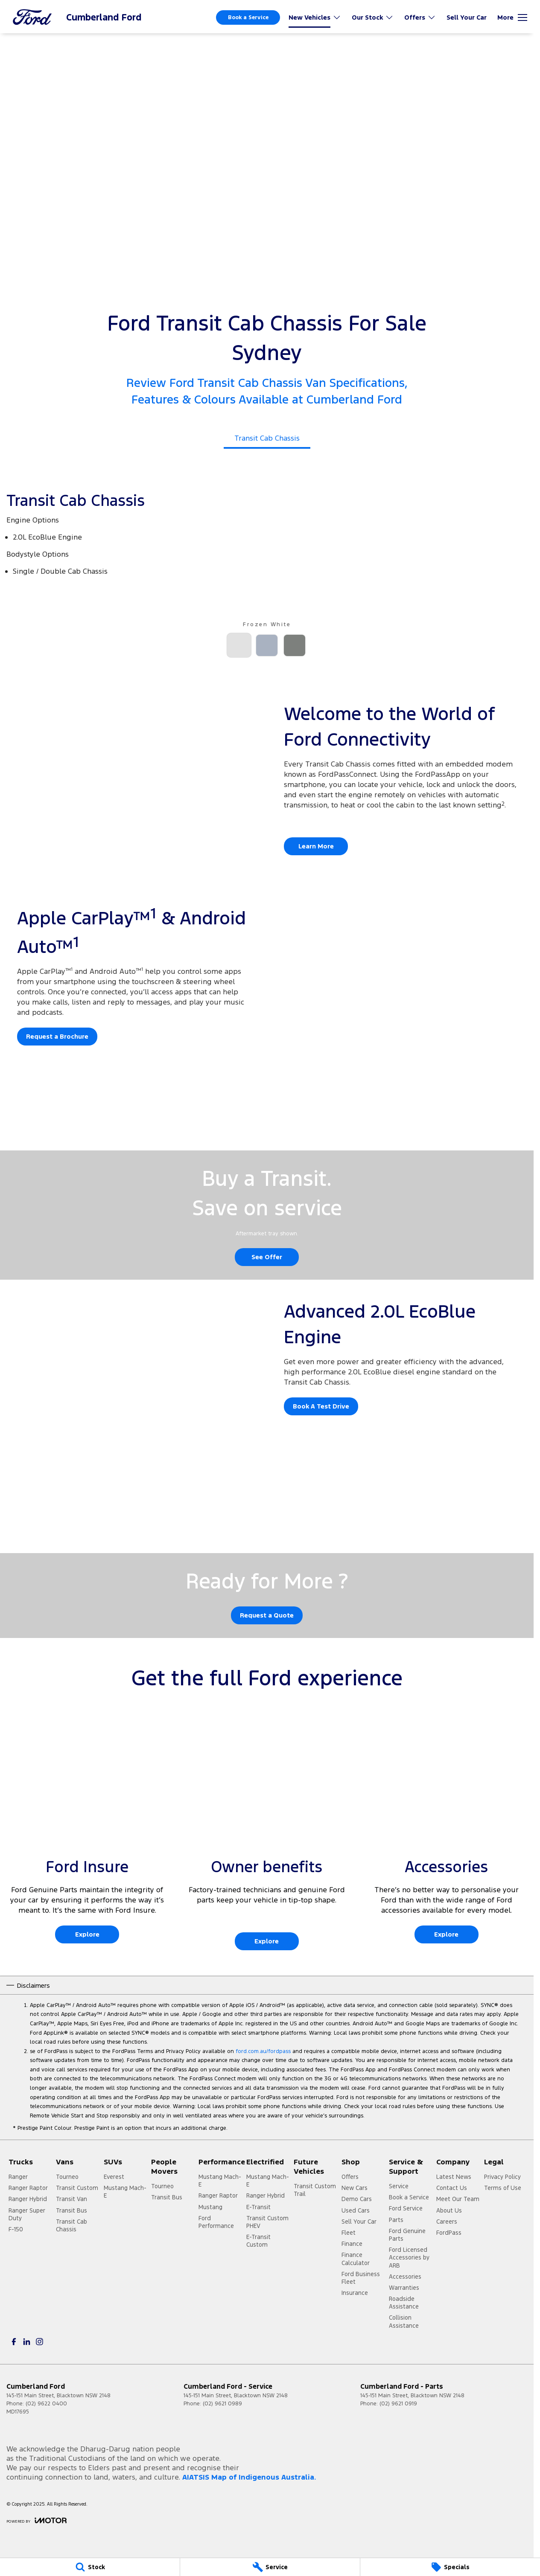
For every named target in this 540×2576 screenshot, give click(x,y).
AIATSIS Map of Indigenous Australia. (249, 2477)
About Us (449, 2210)
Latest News (453, 2177)
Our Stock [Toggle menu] (373, 17)
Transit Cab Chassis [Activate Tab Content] (267, 438)
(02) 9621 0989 (222, 2403)
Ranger (18, 2177)
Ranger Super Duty (27, 2214)
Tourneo (67, 2177)
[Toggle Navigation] (512, 17)
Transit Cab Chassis (71, 2225)
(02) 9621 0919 (398, 2403)
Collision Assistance (404, 2321)
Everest (114, 2177)
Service (399, 2186)
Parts (396, 2220)
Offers (350, 2177)
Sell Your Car (467, 17)
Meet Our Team (457, 2199)
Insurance (355, 2293)
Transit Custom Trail (315, 2190)
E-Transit (258, 2207)
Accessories (405, 2276)
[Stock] (90, 2567)
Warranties (404, 2287)
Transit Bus (71, 2210)
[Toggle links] (36, 2520)
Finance (352, 2244)
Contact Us (451, 2188)
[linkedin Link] (26, 2341)
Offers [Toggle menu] (420, 17)
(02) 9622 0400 (46, 2403)
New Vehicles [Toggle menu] (315, 17)
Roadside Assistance (404, 2302)
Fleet (349, 2232)
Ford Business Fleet (361, 2278)
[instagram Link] (39, 2341)
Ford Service (406, 2208)
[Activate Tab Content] (239, 646)
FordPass (448, 2232)
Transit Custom (77, 2188)
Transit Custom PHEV (267, 2222)
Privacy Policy (502, 2177)
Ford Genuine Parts (407, 2234)
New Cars (355, 2188)
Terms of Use (502, 2188)
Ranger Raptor (28, 2188)
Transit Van (71, 2199)
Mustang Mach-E (125, 2191)
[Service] (270, 2567)
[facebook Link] (14, 2341)
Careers (446, 2221)
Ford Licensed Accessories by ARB (409, 2257)
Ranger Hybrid (28, 2199)
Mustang (210, 2207)
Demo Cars (357, 2199)
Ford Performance (216, 2222)
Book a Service (248, 17)
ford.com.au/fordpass (263, 2051)
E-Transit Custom (258, 2240)
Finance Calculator (356, 2258)
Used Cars (356, 2210)
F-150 (16, 2229)
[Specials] (450, 2567)
